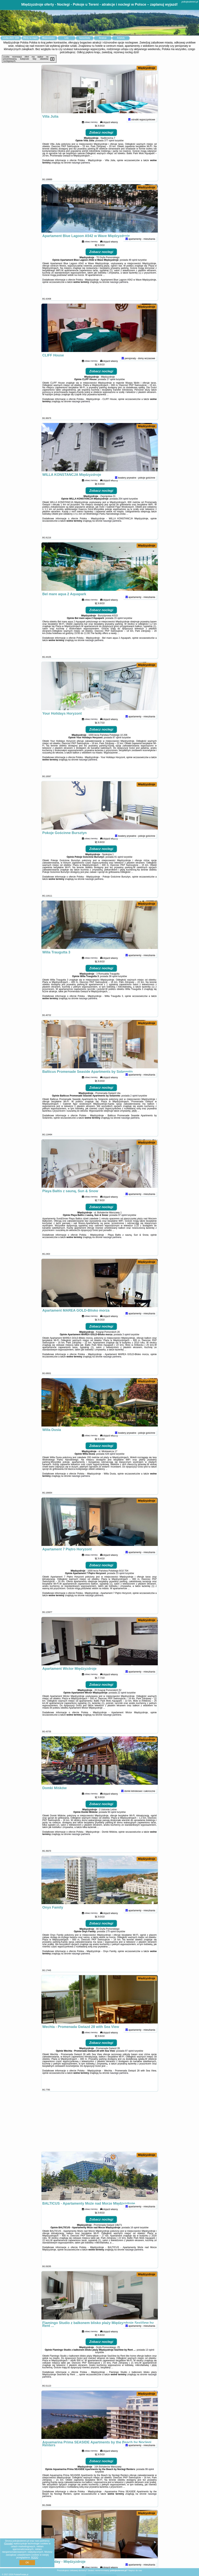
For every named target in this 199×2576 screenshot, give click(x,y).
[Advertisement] (99, 2123)
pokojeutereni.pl (189, 1)
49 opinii (133, 269)
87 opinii (117, 747)
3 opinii (126, 1344)
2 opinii (134, 1105)
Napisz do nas (135, 2570)
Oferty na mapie (30, 38)
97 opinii (129, 2060)
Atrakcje (102, 38)
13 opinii (150, 2359)
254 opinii (123, 508)
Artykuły (121, 38)
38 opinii (113, 986)
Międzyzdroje (146, 68)
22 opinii (121, 1702)
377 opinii (109, 150)
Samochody (84, 38)
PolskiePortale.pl (21, 2574)
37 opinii (122, 1225)
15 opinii (118, 628)
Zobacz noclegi (101, 142)
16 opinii (135, 2237)
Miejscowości (48, 38)
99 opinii (149, 2479)
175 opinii (111, 1941)
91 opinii (118, 866)
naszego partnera (81, 172)
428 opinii (110, 1463)
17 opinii (111, 389)
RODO (34, 2557)
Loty (66, 38)
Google (8, 2543)
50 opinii (112, 1822)
